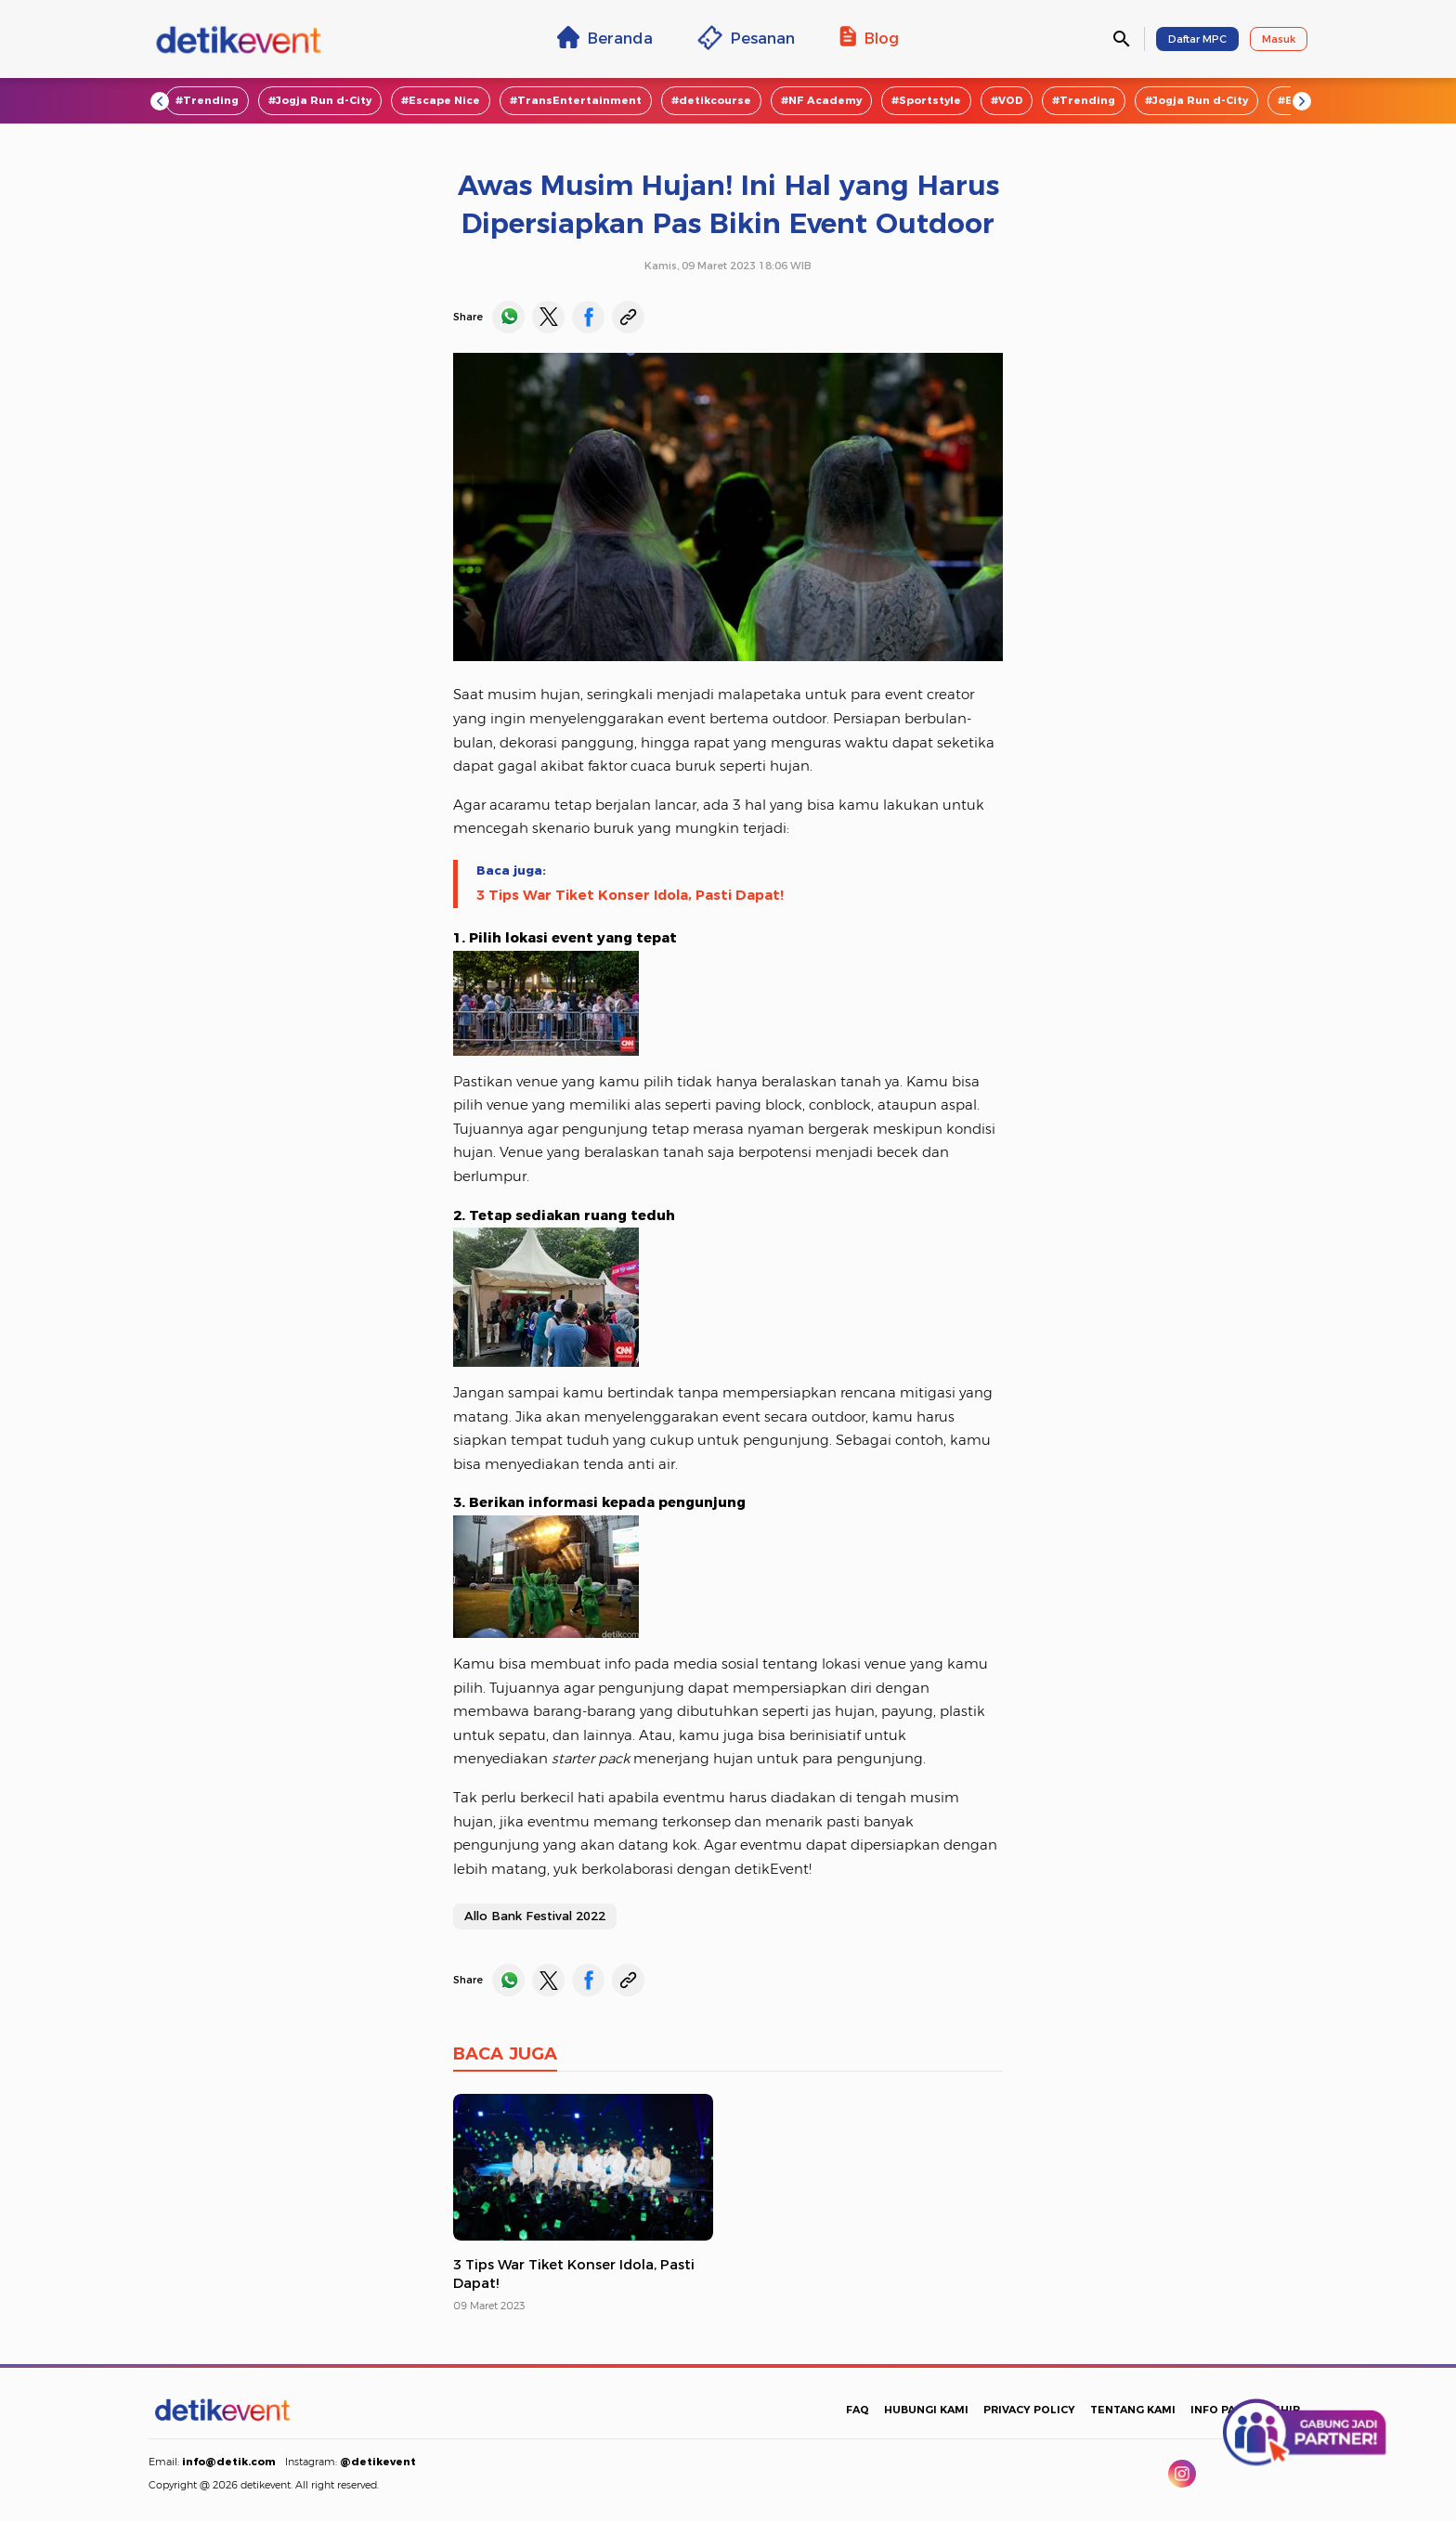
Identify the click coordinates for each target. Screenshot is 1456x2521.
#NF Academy (821, 100)
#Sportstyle (926, 100)
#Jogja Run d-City (319, 100)
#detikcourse (711, 100)
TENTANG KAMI (1133, 2409)
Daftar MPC (1197, 38)
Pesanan (746, 37)
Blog (869, 37)
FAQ (857, 2409)
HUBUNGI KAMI (926, 2409)
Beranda (605, 37)
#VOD (1006, 100)
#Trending (207, 100)
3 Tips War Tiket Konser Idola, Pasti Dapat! (630, 895)
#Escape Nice (440, 100)
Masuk (1278, 38)
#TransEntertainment (576, 100)
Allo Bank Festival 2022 (534, 1915)
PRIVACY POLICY (1029, 2409)
